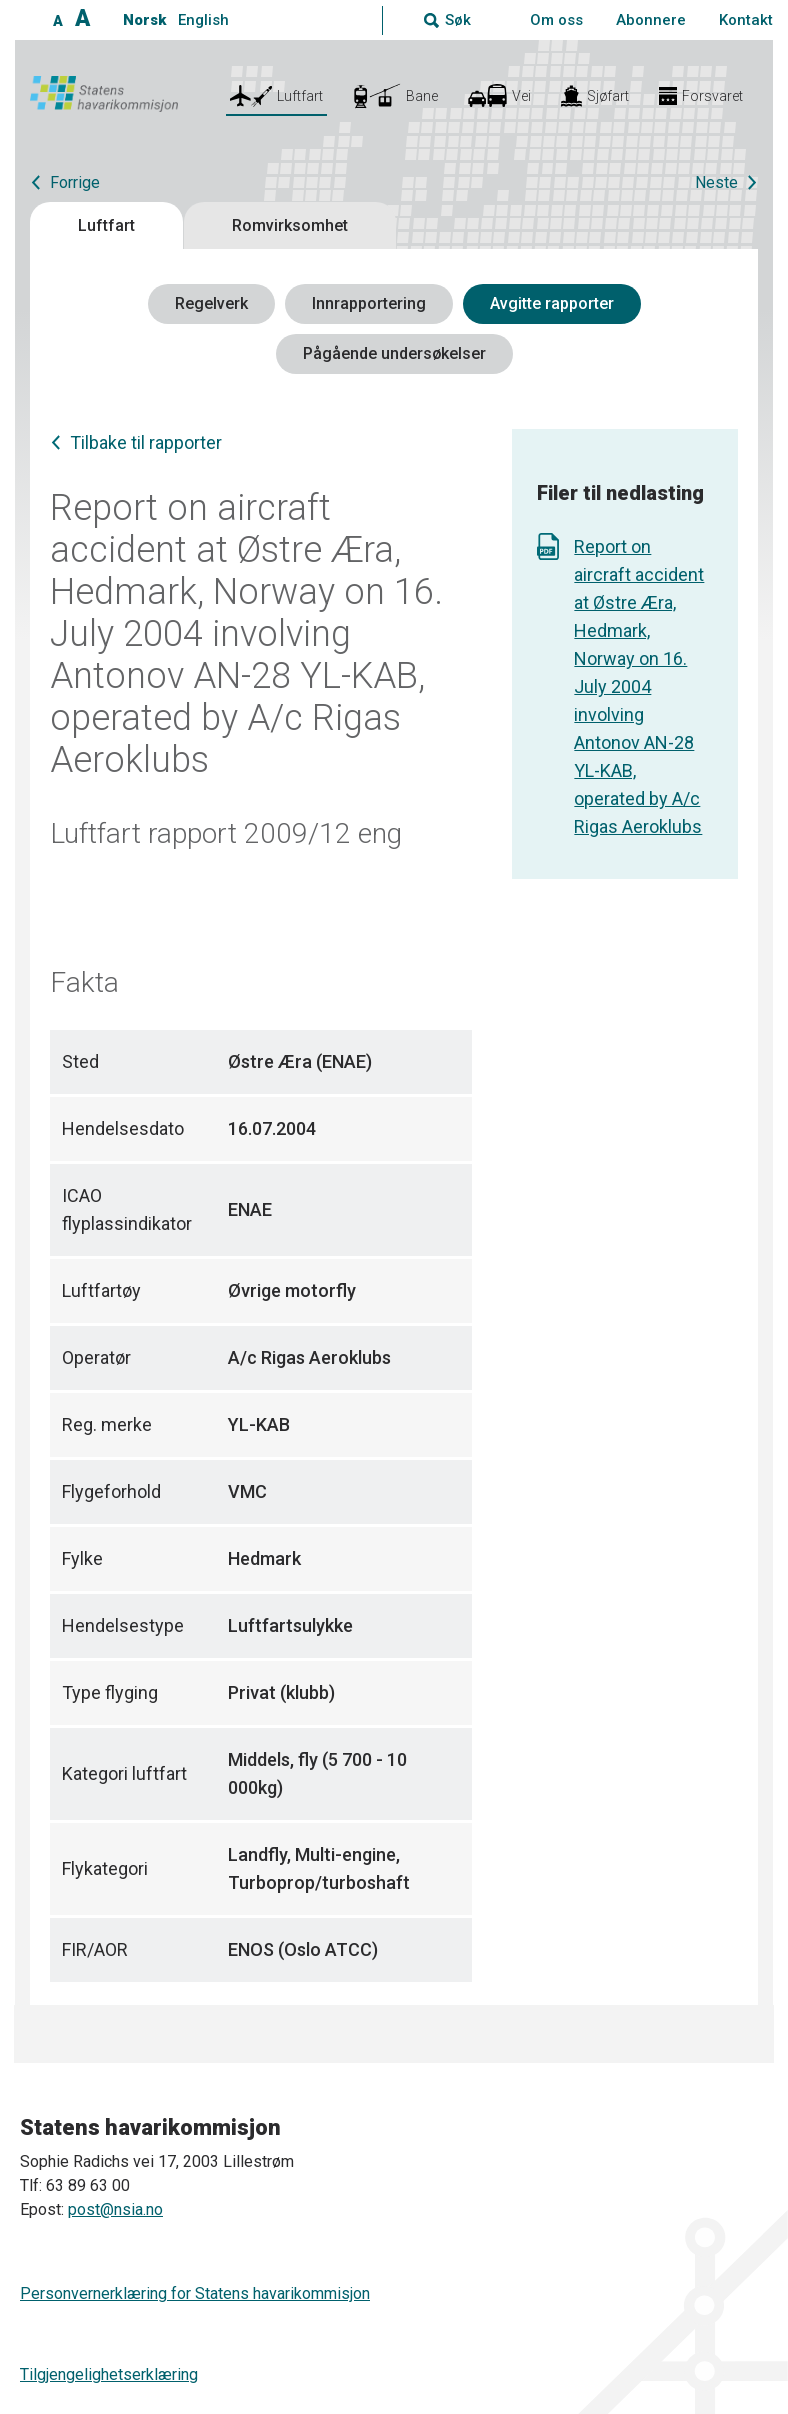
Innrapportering (369, 303)
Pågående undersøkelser (394, 353)
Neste (716, 182)
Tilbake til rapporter (146, 442)
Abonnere (651, 20)
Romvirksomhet (290, 225)
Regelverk (211, 303)
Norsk (144, 20)
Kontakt (746, 20)
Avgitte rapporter (552, 303)
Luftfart (106, 225)
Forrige (75, 182)
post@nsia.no (115, 2209)
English (203, 20)
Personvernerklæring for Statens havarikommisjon (195, 2293)
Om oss (556, 20)
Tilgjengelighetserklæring (109, 2374)
